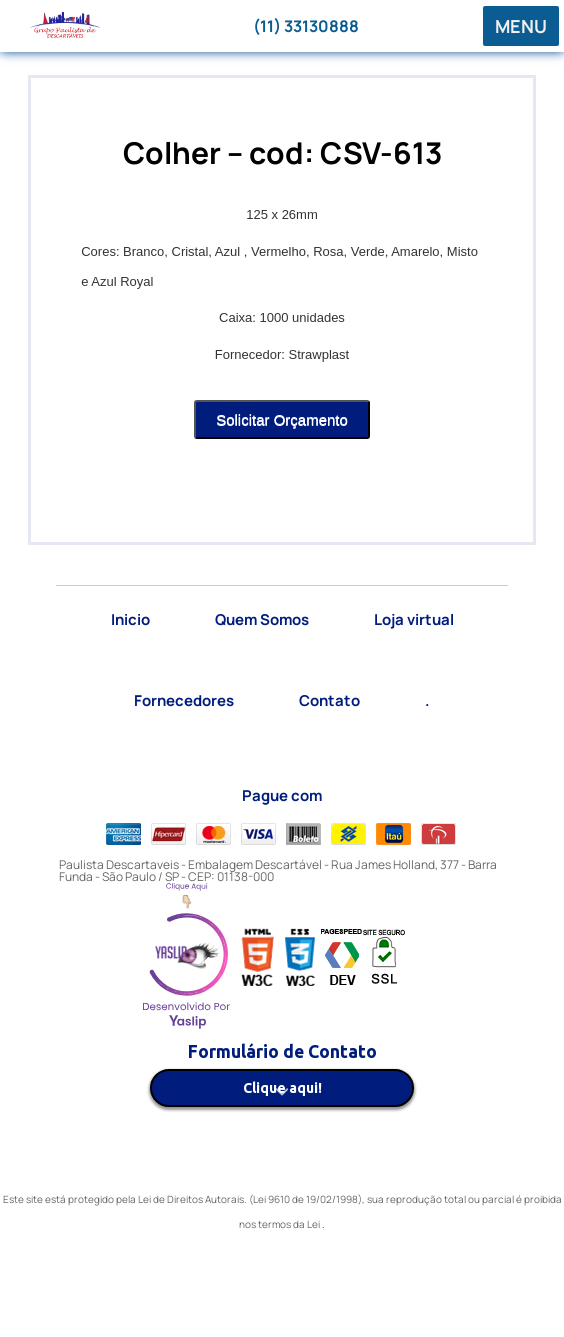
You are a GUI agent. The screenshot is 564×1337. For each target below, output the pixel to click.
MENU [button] (521, 26)
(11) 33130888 (306, 26)
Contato (329, 700)
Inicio (130, 619)
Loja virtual (414, 619)
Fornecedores (184, 700)
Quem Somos (262, 619)
